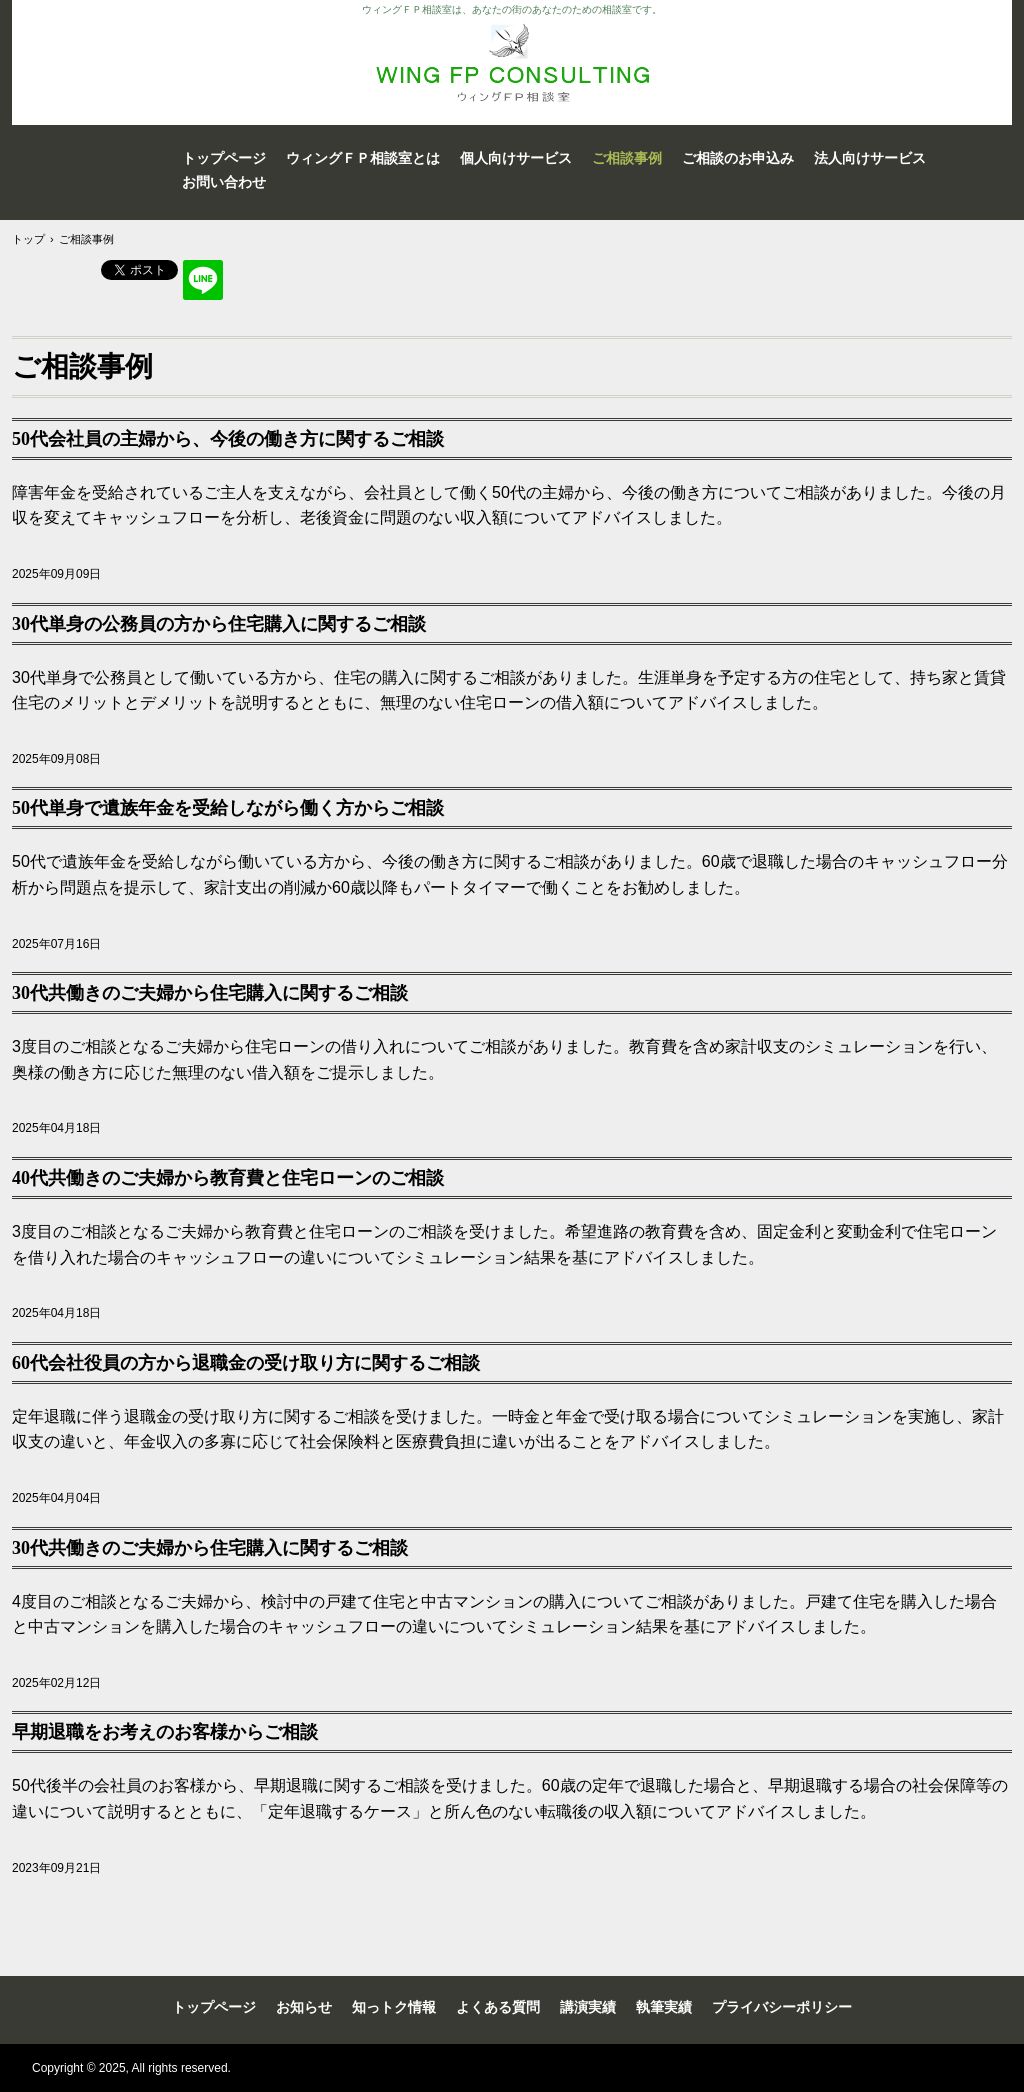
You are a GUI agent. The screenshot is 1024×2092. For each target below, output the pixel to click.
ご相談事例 (627, 158)
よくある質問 (498, 2007)
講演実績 (588, 2007)
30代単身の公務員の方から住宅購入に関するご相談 (219, 624)
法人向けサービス (870, 158)
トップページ (224, 158)
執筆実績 (664, 2007)
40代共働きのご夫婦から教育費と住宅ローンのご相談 (228, 1178)
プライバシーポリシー (782, 2007)
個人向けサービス (516, 158)
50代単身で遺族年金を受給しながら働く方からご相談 (228, 808)
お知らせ (304, 2007)
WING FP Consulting (512, 62)
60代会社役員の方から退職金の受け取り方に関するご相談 (246, 1363)
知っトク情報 (394, 2007)
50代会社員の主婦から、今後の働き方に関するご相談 (228, 439)
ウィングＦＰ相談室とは (363, 158)
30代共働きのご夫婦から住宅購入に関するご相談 (210, 993)
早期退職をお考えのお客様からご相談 (165, 1732)
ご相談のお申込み (738, 158)
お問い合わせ (224, 182)
